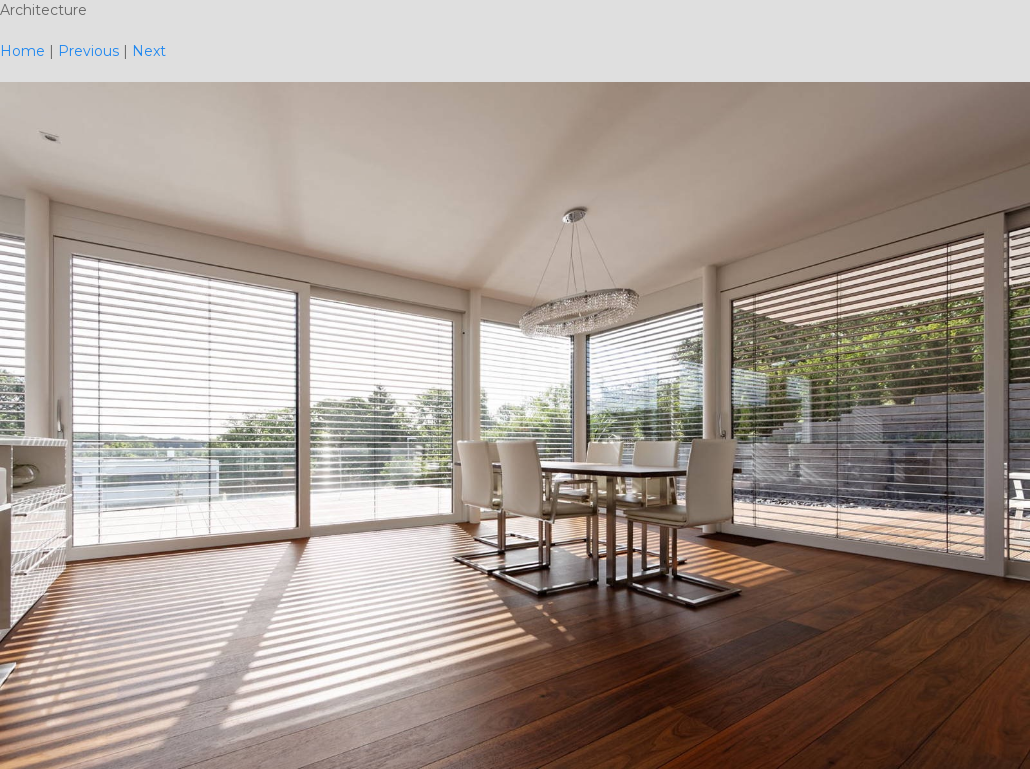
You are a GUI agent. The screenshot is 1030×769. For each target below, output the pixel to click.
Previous (88, 51)
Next (149, 51)
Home (22, 51)
